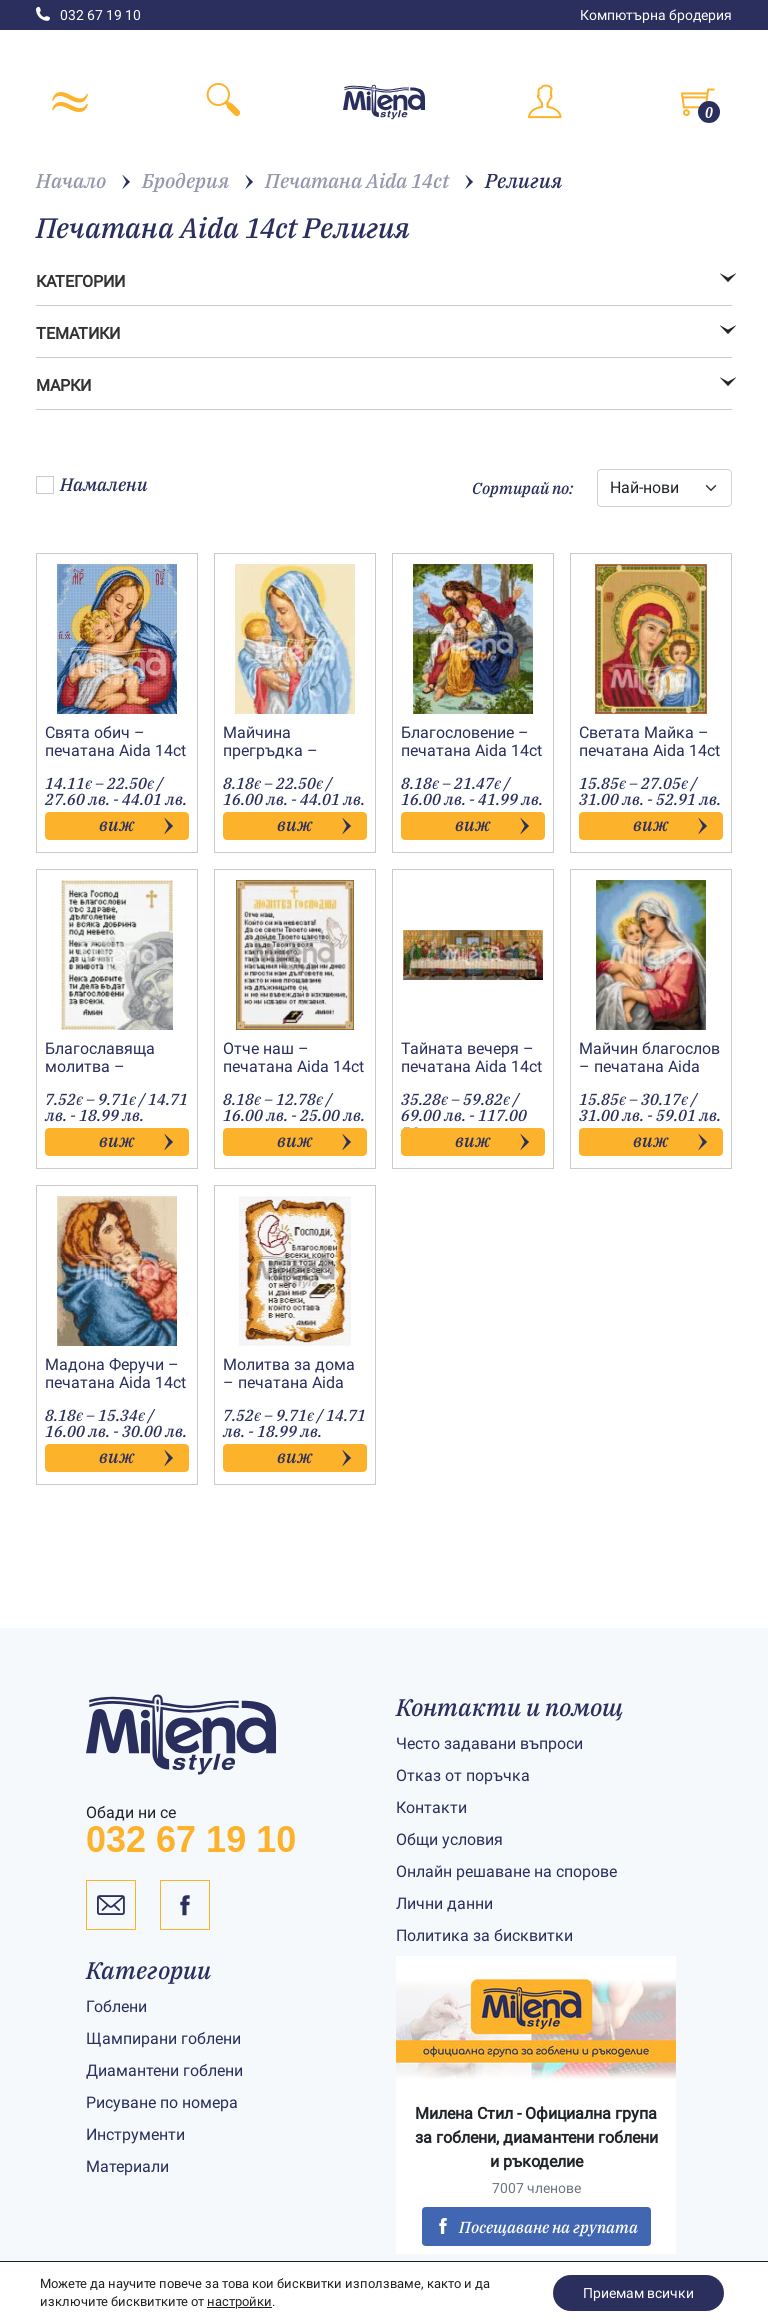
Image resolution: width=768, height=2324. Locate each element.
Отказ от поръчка (463, 1775)
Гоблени (116, 2006)
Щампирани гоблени (163, 2038)
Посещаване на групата (536, 2227)
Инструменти (135, 2134)
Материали (127, 2166)
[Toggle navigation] (70, 102)
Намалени (92, 484)
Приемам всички (638, 2293)
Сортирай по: (522, 488)
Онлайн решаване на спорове (506, 1871)
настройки (239, 2301)
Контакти (431, 1807)
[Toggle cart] (698, 102)
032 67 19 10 (88, 15)
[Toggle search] (224, 102)
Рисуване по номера (162, 2102)
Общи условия (449, 1839)
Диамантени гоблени (164, 2070)
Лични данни (444, 1903)
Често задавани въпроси (489, 1743)
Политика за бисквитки (484, 1935)
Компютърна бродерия (656, 15)
